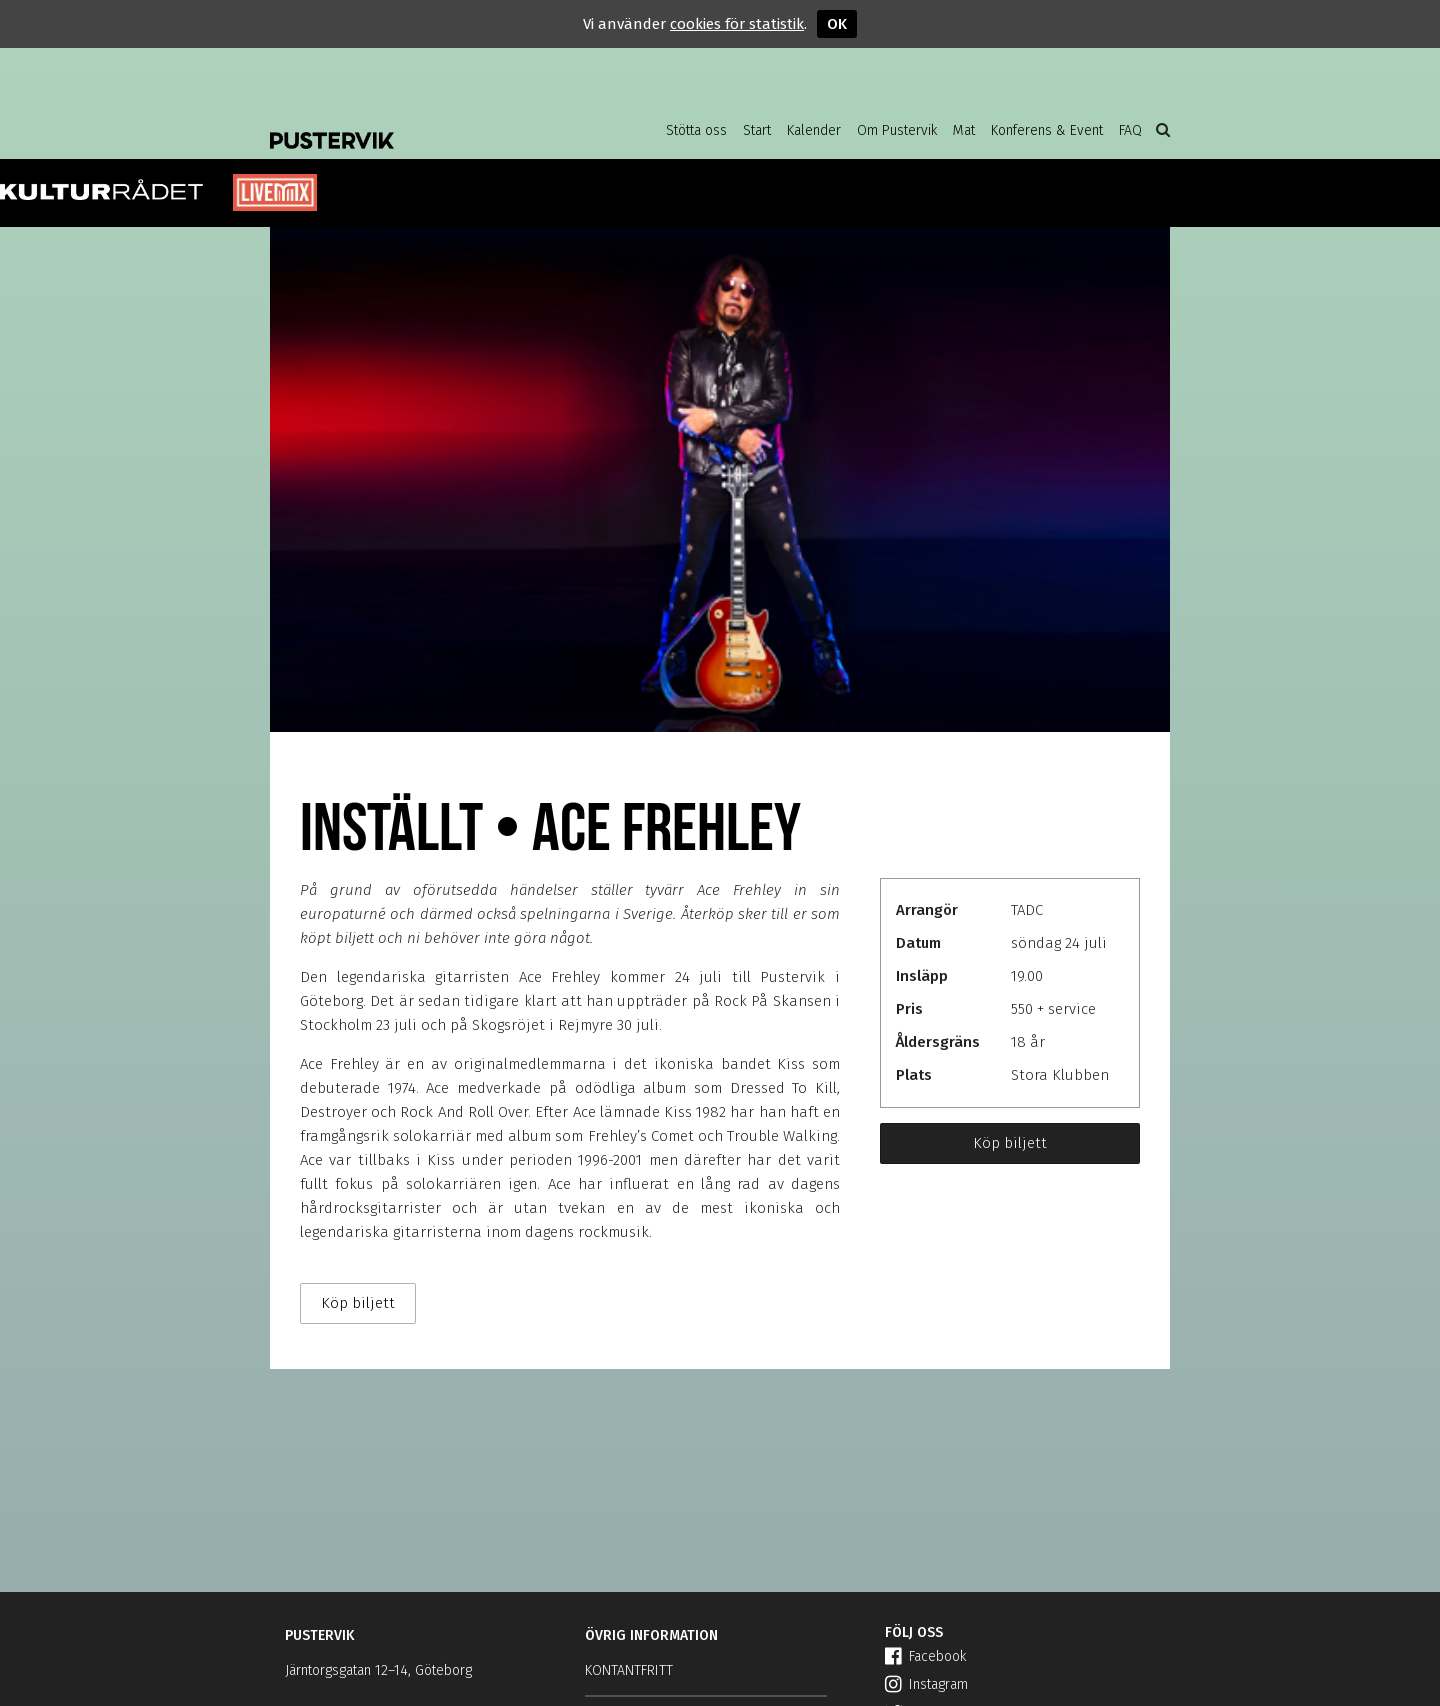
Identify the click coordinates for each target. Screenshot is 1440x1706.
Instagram (926, 1684)
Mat (964, 130)
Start (757, 130)
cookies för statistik (737, 24)
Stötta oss (696, 130)
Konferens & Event (1047, 130)
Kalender (814, 130)
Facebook (925, 1656)
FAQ (1130, 130)
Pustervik (430, 125)
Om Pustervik (897, 130)
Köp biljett (1010, 1143)
